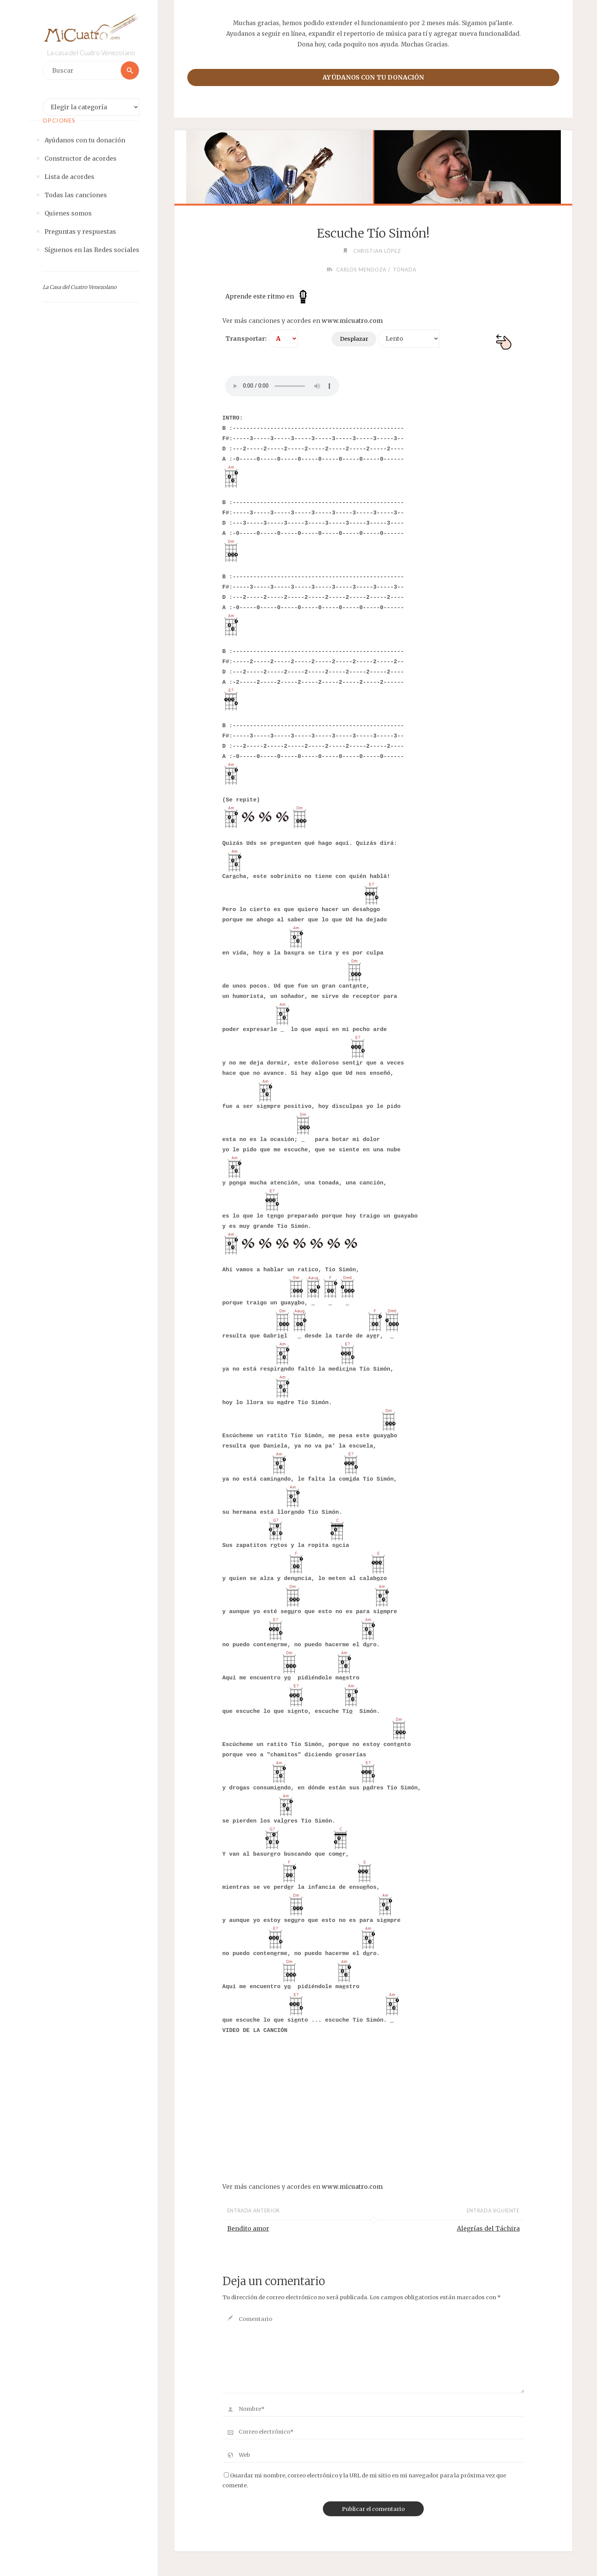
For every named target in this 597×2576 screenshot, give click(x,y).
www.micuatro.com (352, 320)
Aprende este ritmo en (268, 296)
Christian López (377, 251)
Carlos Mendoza (361, 270)
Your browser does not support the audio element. (282, 386)
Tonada (405, 270)
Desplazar (354, 338)
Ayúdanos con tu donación (373, 77)
